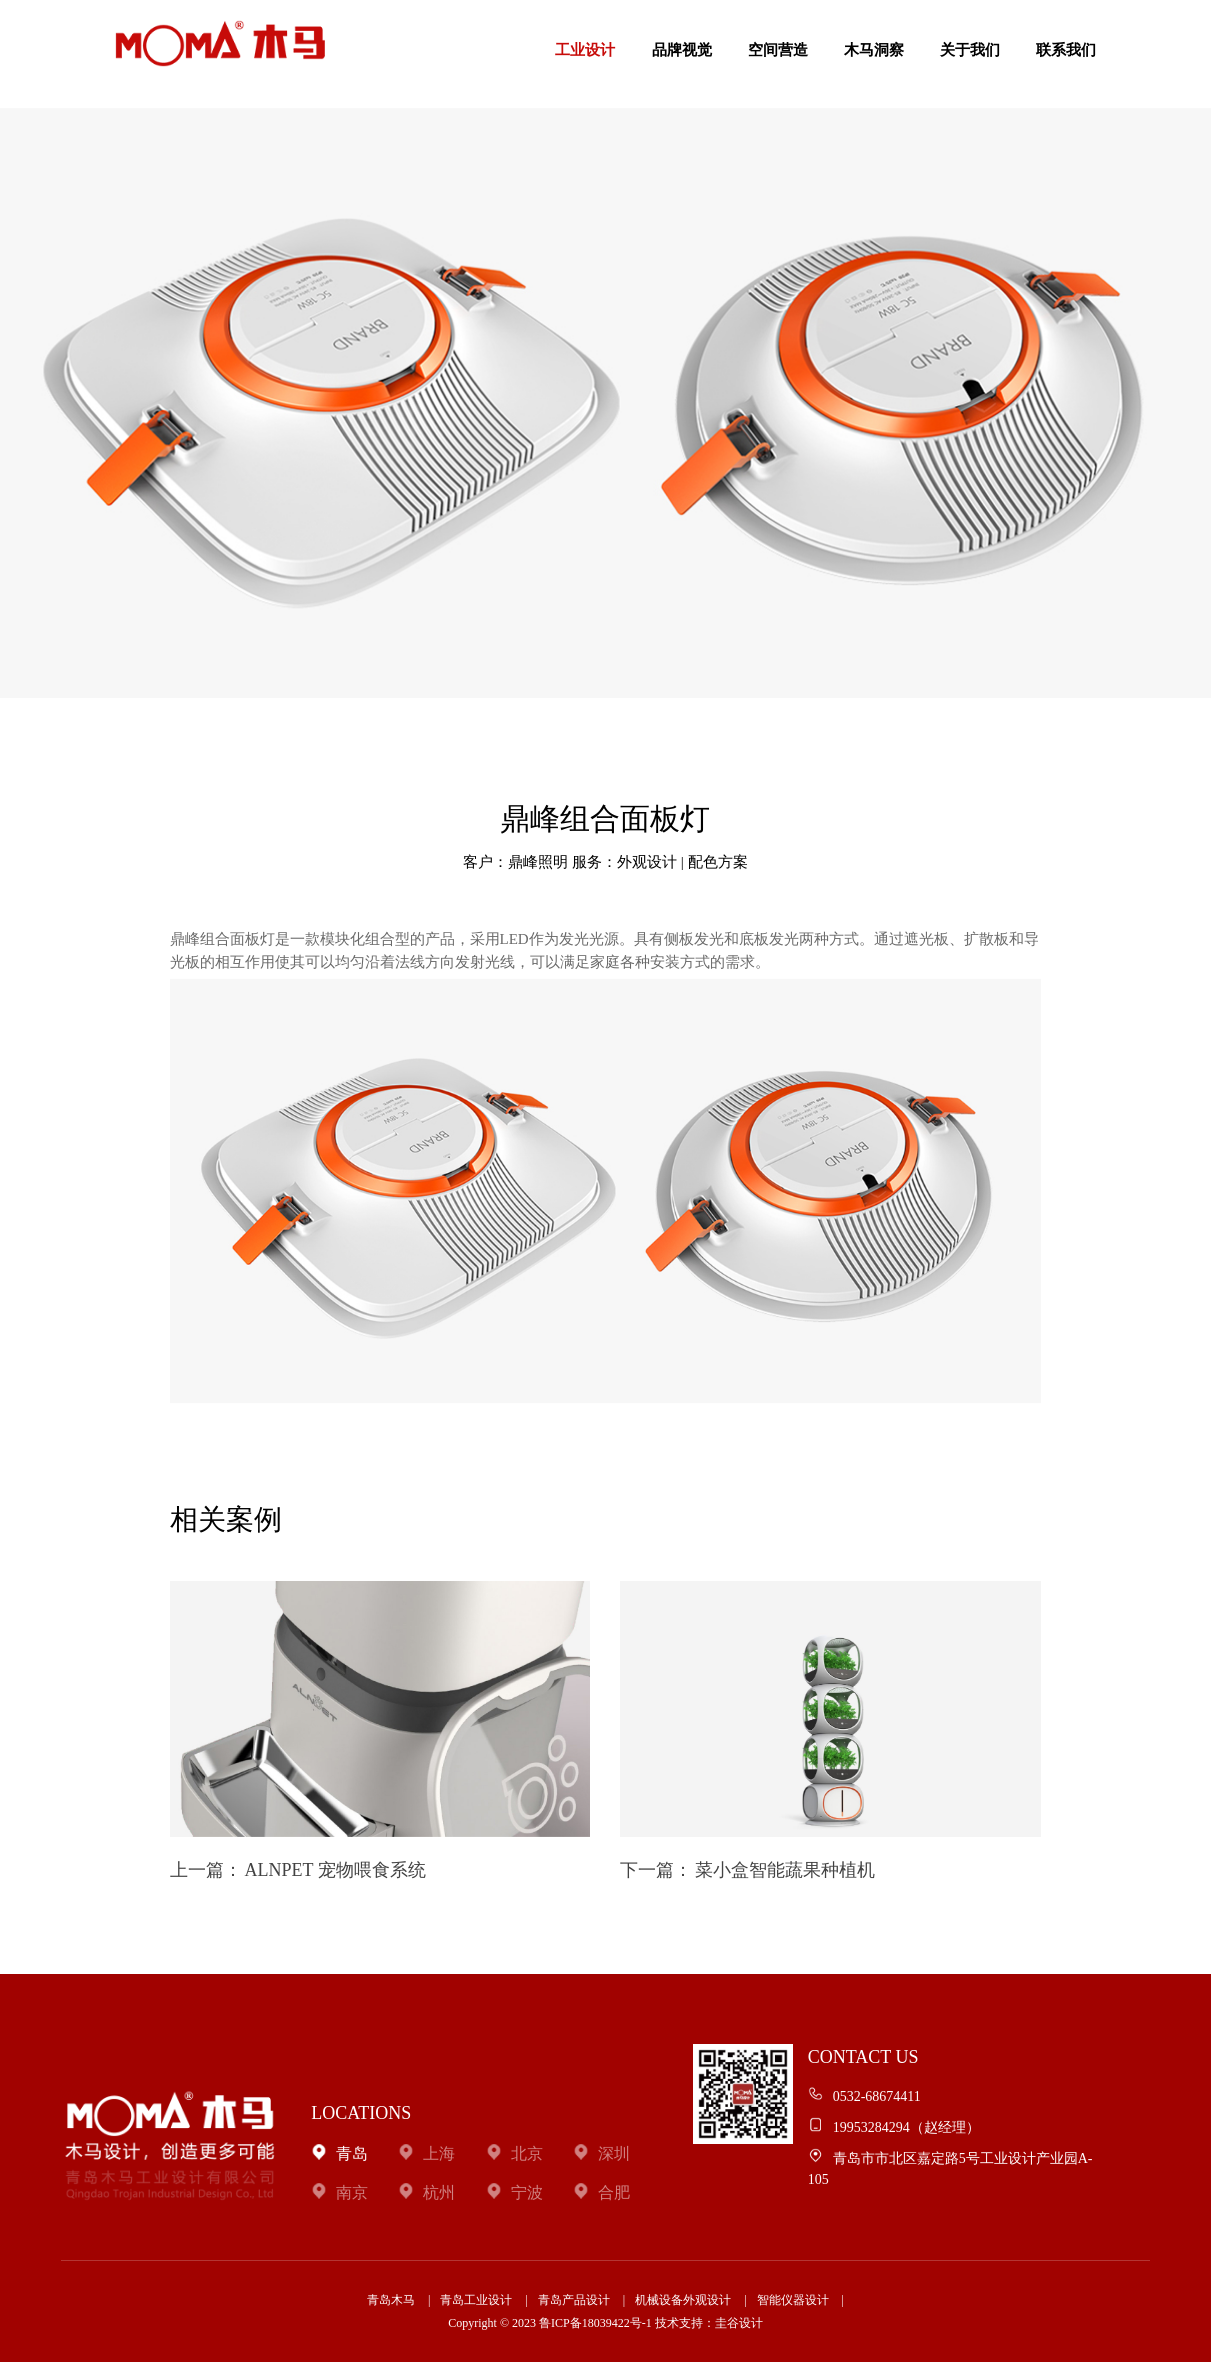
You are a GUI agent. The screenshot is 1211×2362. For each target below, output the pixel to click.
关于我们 (970, 50)
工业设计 (585, 50)
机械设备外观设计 (683, 2300)
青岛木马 (391, 2300)
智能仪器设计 (793, 2300)
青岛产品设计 (574, 2300)
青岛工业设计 (476, 2300)
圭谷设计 (739, 2323)
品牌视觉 (682, 50)
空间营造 (778, 50)
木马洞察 (874, 50)
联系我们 (1066, 50)
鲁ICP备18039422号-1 (595, 2323)
